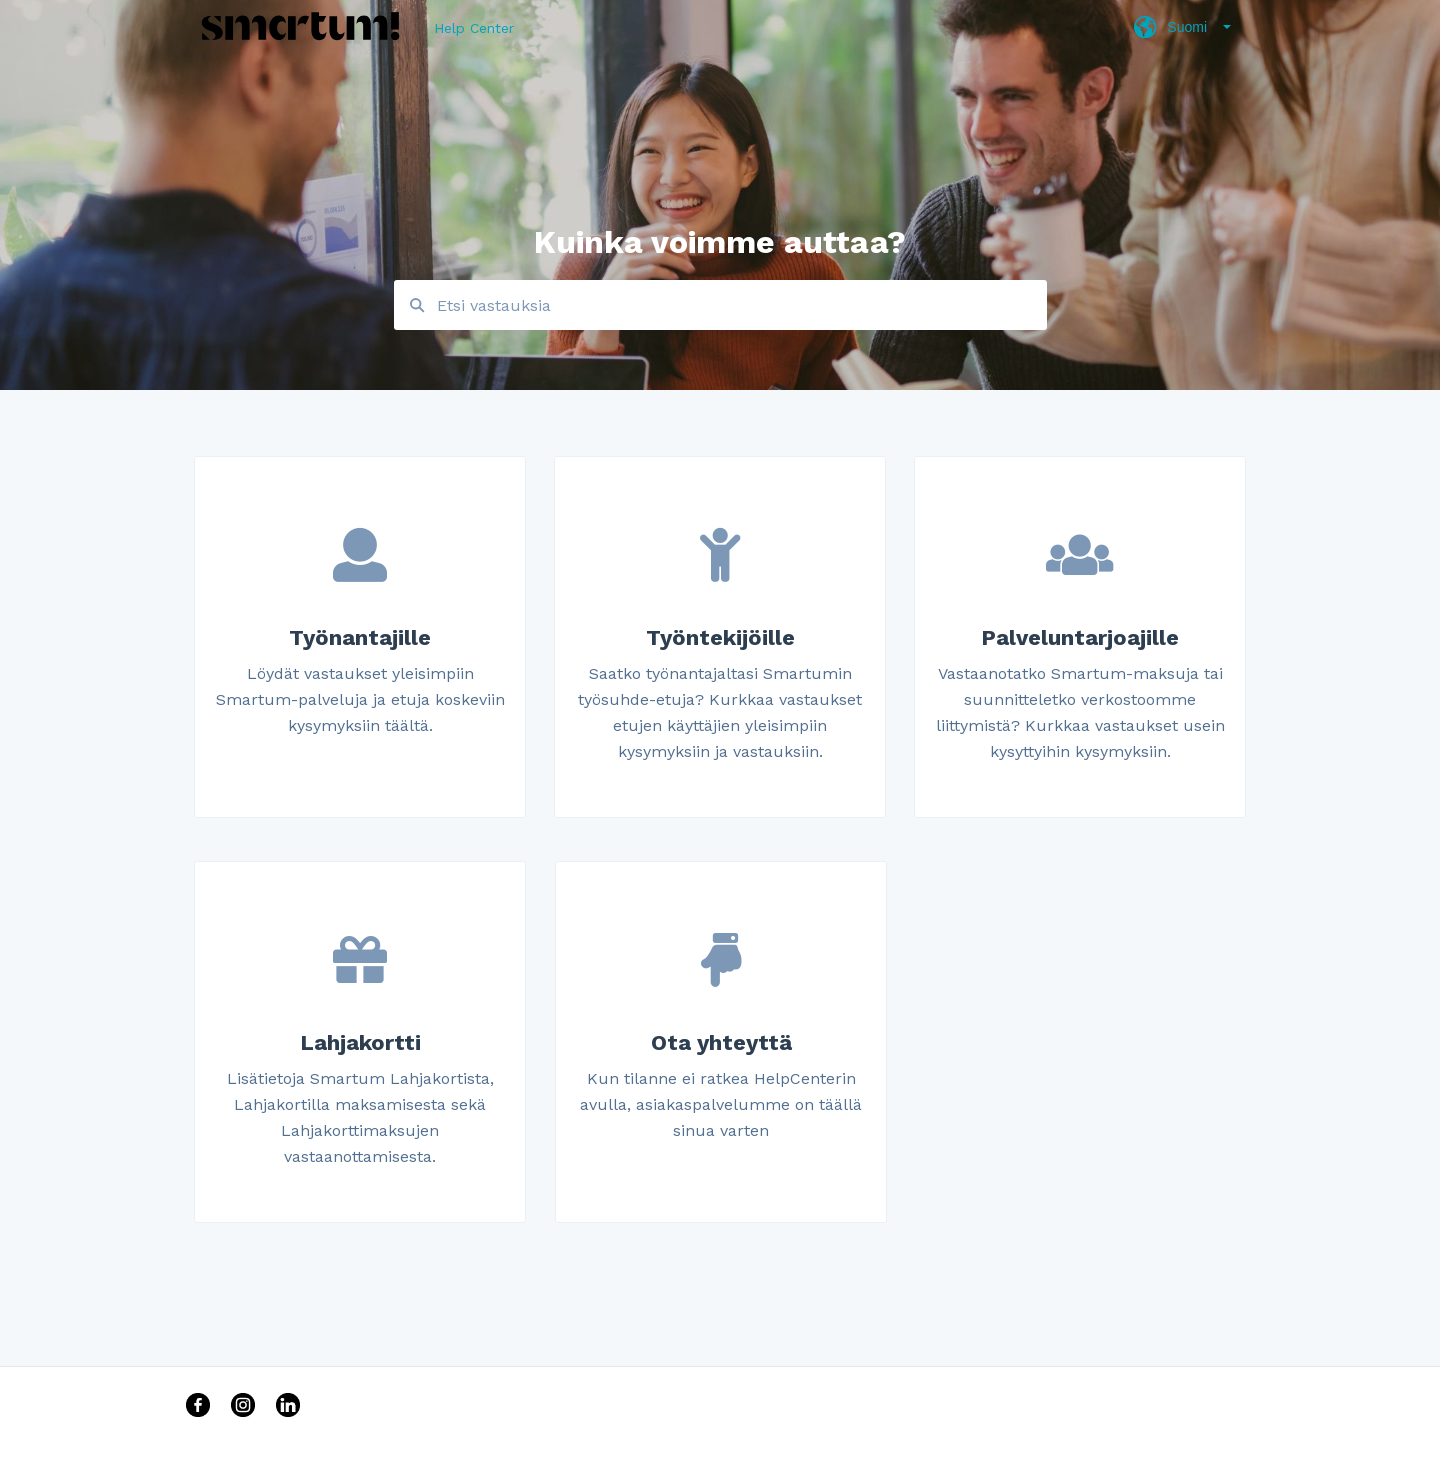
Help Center (474, 28)
